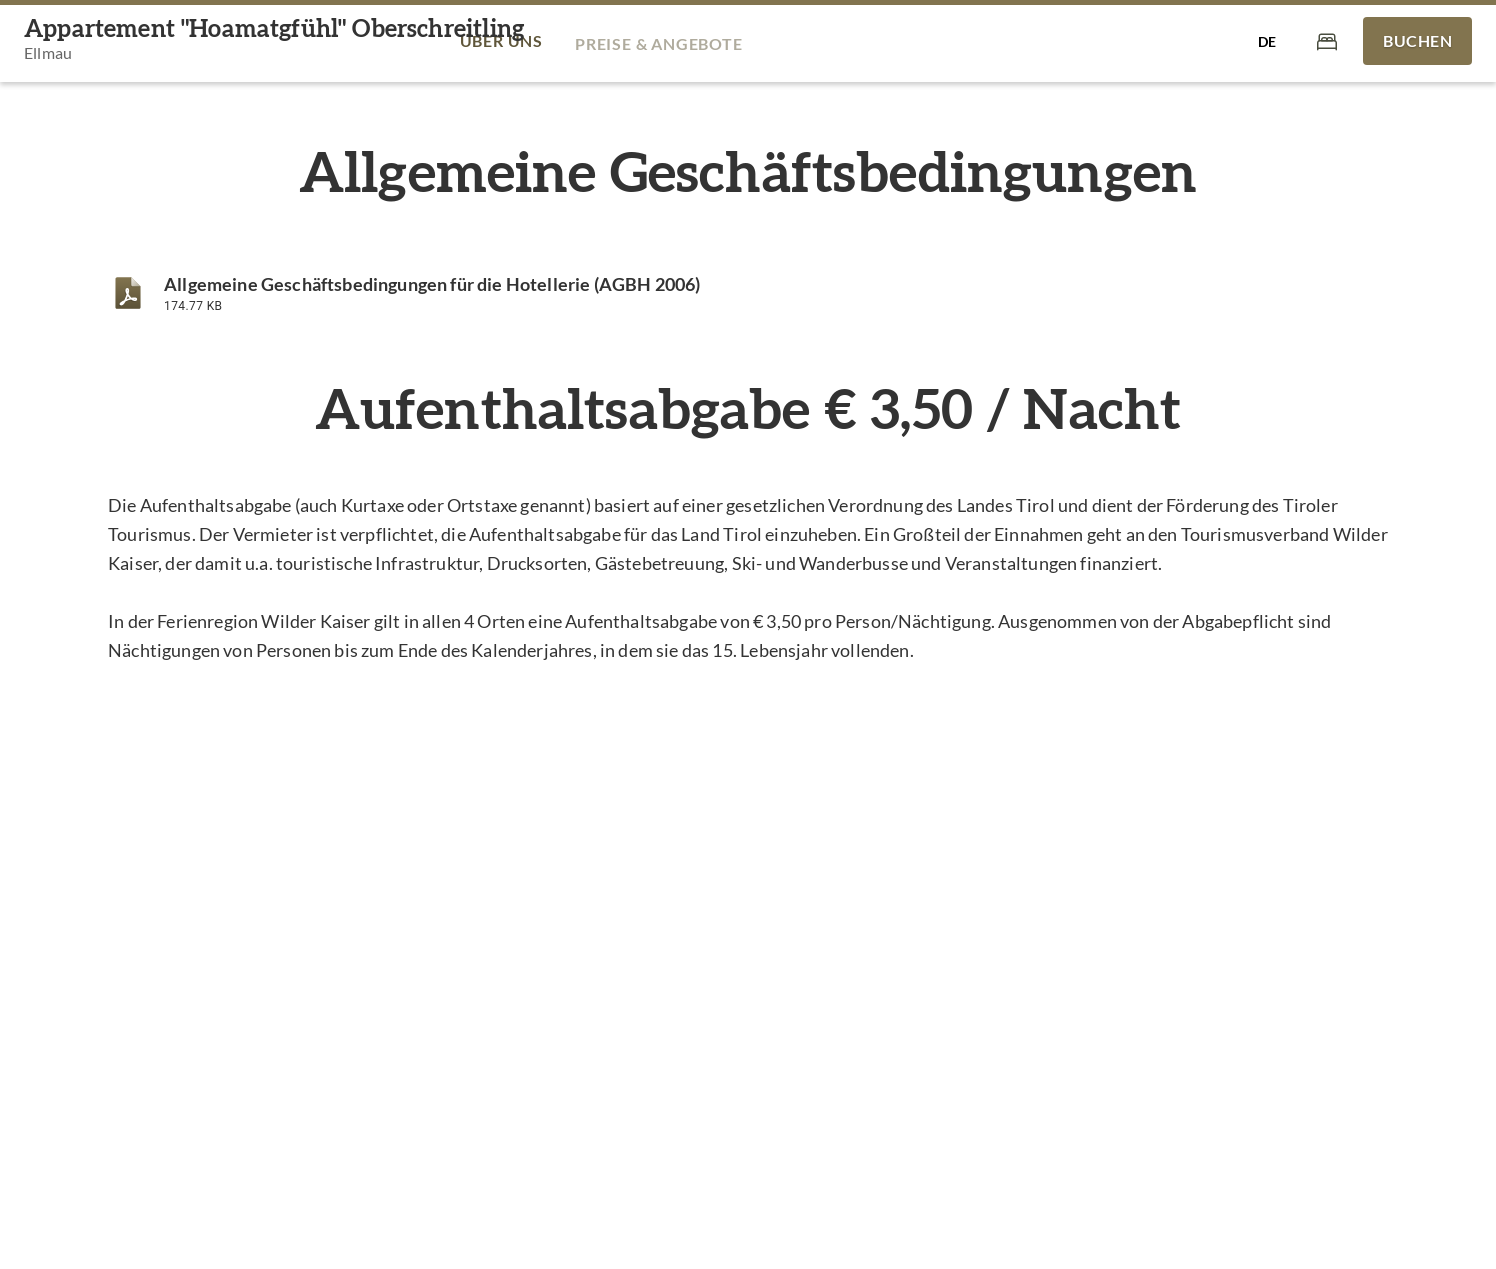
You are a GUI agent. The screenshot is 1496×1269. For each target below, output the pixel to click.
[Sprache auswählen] (1267, 41)
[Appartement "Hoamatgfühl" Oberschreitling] (274, 41)
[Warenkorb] (1327, 40)
